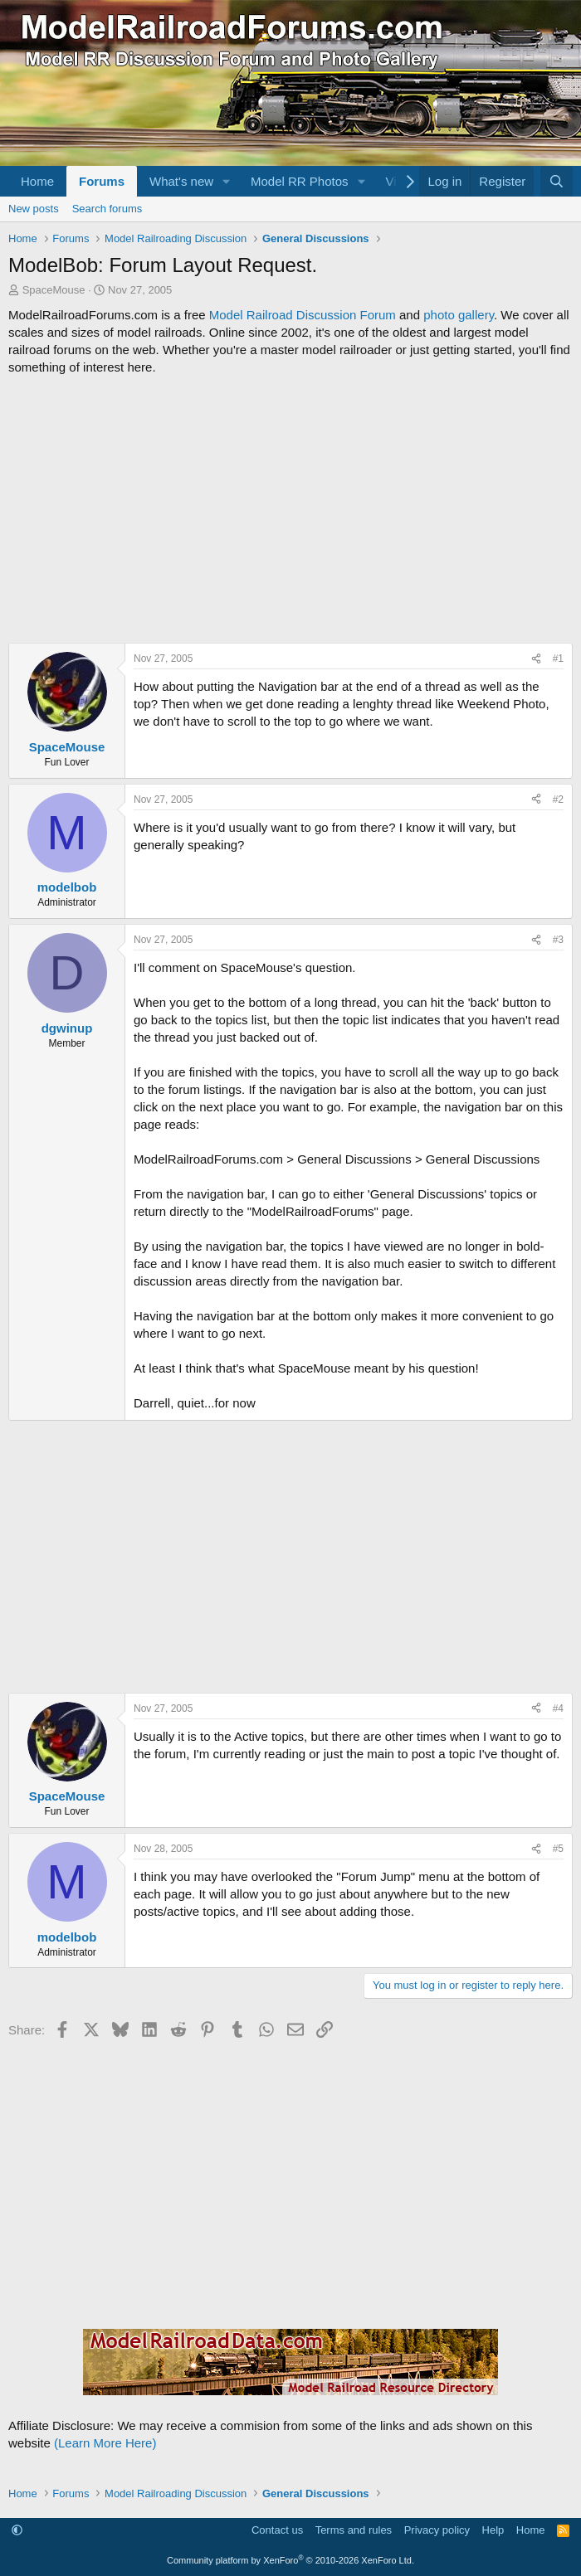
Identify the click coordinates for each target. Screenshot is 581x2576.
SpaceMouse (53, 290)
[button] (226, 181)
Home (37, 181)
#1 (558, 658)
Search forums (107, 208)
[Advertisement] (290, 509)
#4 (558, 1708)
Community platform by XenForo (290, 2560)
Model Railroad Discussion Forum (302, 315)
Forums (101, 181)
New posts (33, 208)
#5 (558, 1848)
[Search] (556, 181)
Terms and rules (353, 2530)
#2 (558, 799)
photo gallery (458, 315)
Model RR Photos (300, 181)
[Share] (536, 658)
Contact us (277, 2530)
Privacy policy (437, 2530)
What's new (181, 181)
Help (493, 2530)
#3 (558, 939)
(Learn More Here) (105, 2443)
